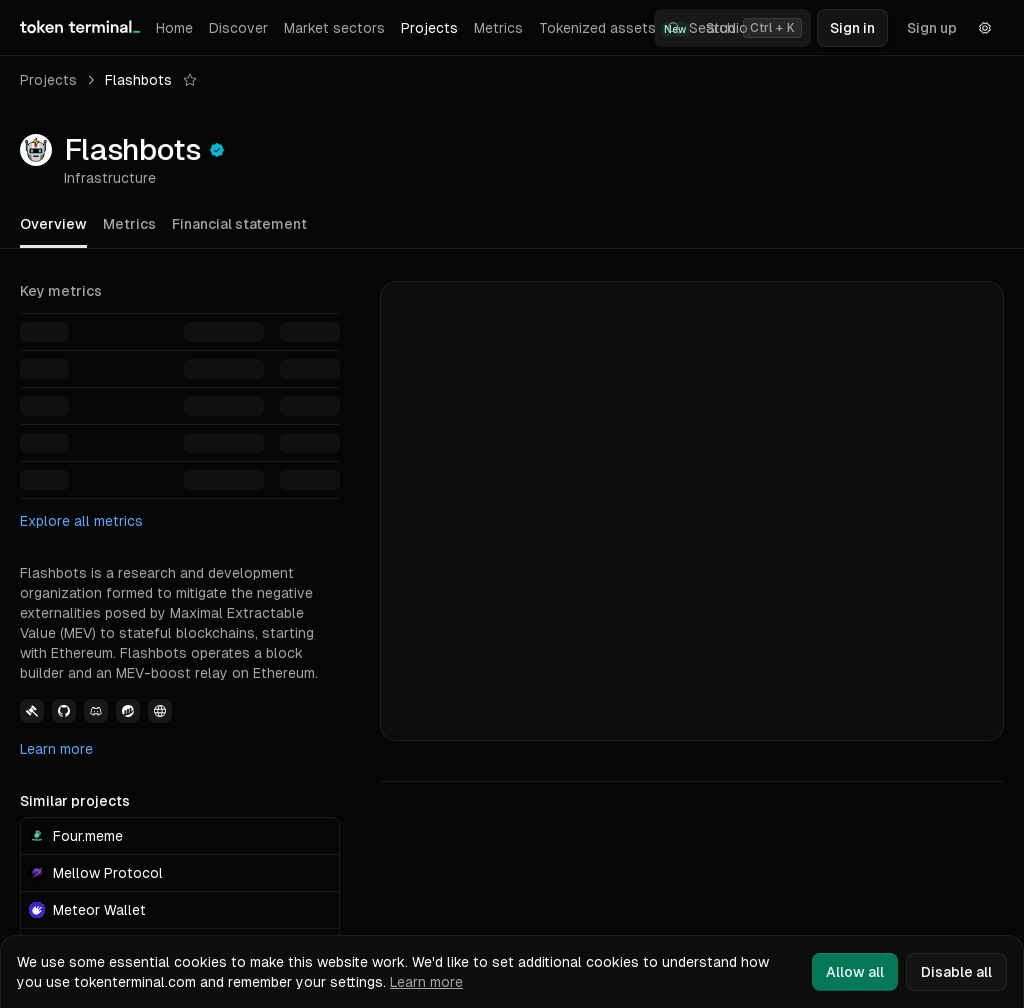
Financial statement (239, 224)
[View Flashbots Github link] (64, 711)
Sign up (932, 28)
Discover (238, 28)
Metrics (498, 28)
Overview (53, 224)
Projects (429, 28)
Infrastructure (110, 178)
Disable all (956, 972)
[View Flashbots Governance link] (32, 711)
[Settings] (985, 28)
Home (174, 28)
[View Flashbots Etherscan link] (128, 711)
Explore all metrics (81, 521)
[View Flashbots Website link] (160, 711)
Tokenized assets (614, 28)
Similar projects (75, 801)
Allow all (855, 972)
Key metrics (61, 291)
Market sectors (334, 28)
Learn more (56, 749)
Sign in (852, 28)
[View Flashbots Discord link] (96, 711)
